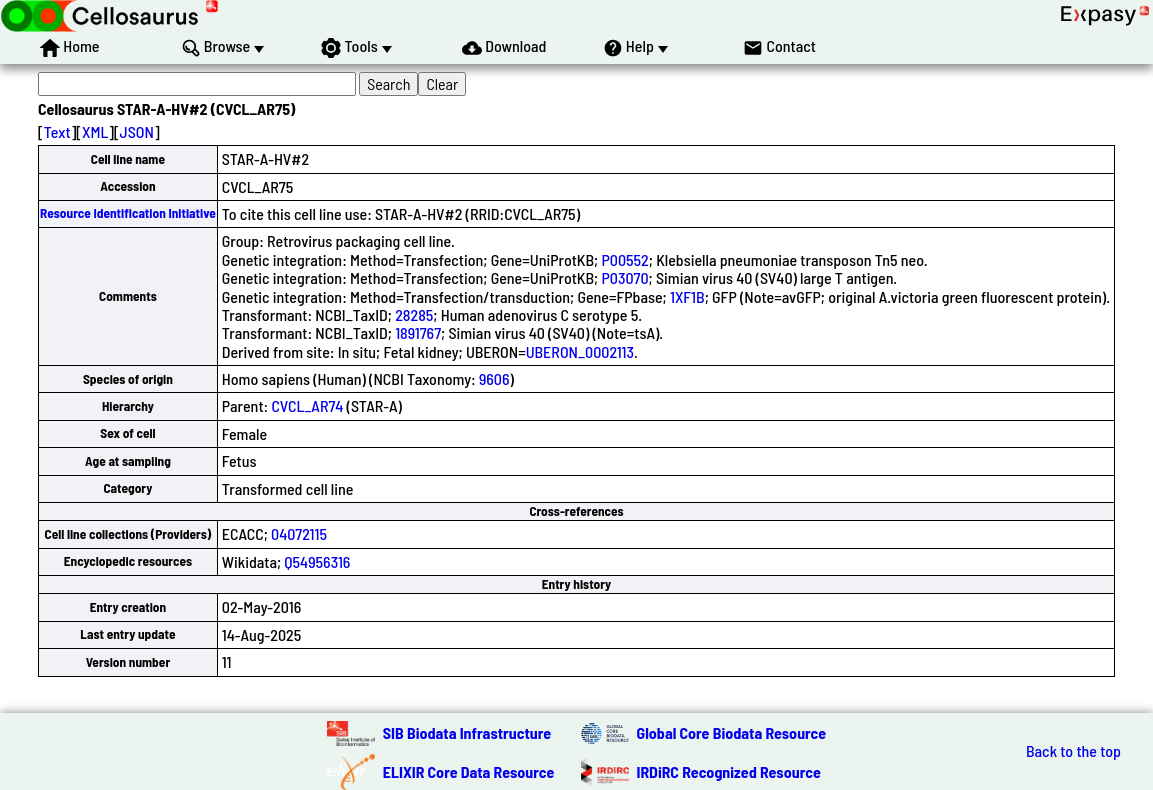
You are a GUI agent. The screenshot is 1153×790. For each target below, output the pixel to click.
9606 (494, 378)
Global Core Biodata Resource (732, 732)
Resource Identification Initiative (128, 213)
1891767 (418, 332)
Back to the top (1073, 751)
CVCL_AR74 (307, 405)
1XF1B (687, 296)
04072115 (299, 533)
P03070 (624, 277)
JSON (137, 131)
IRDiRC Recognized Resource (729, 771)
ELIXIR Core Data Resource (469, 771)
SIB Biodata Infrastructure (467, 732)
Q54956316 (317, 561)
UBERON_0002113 (580, 351)
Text (57, 131)
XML (95, 131)
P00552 (624, 259)
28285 (414, 314)
